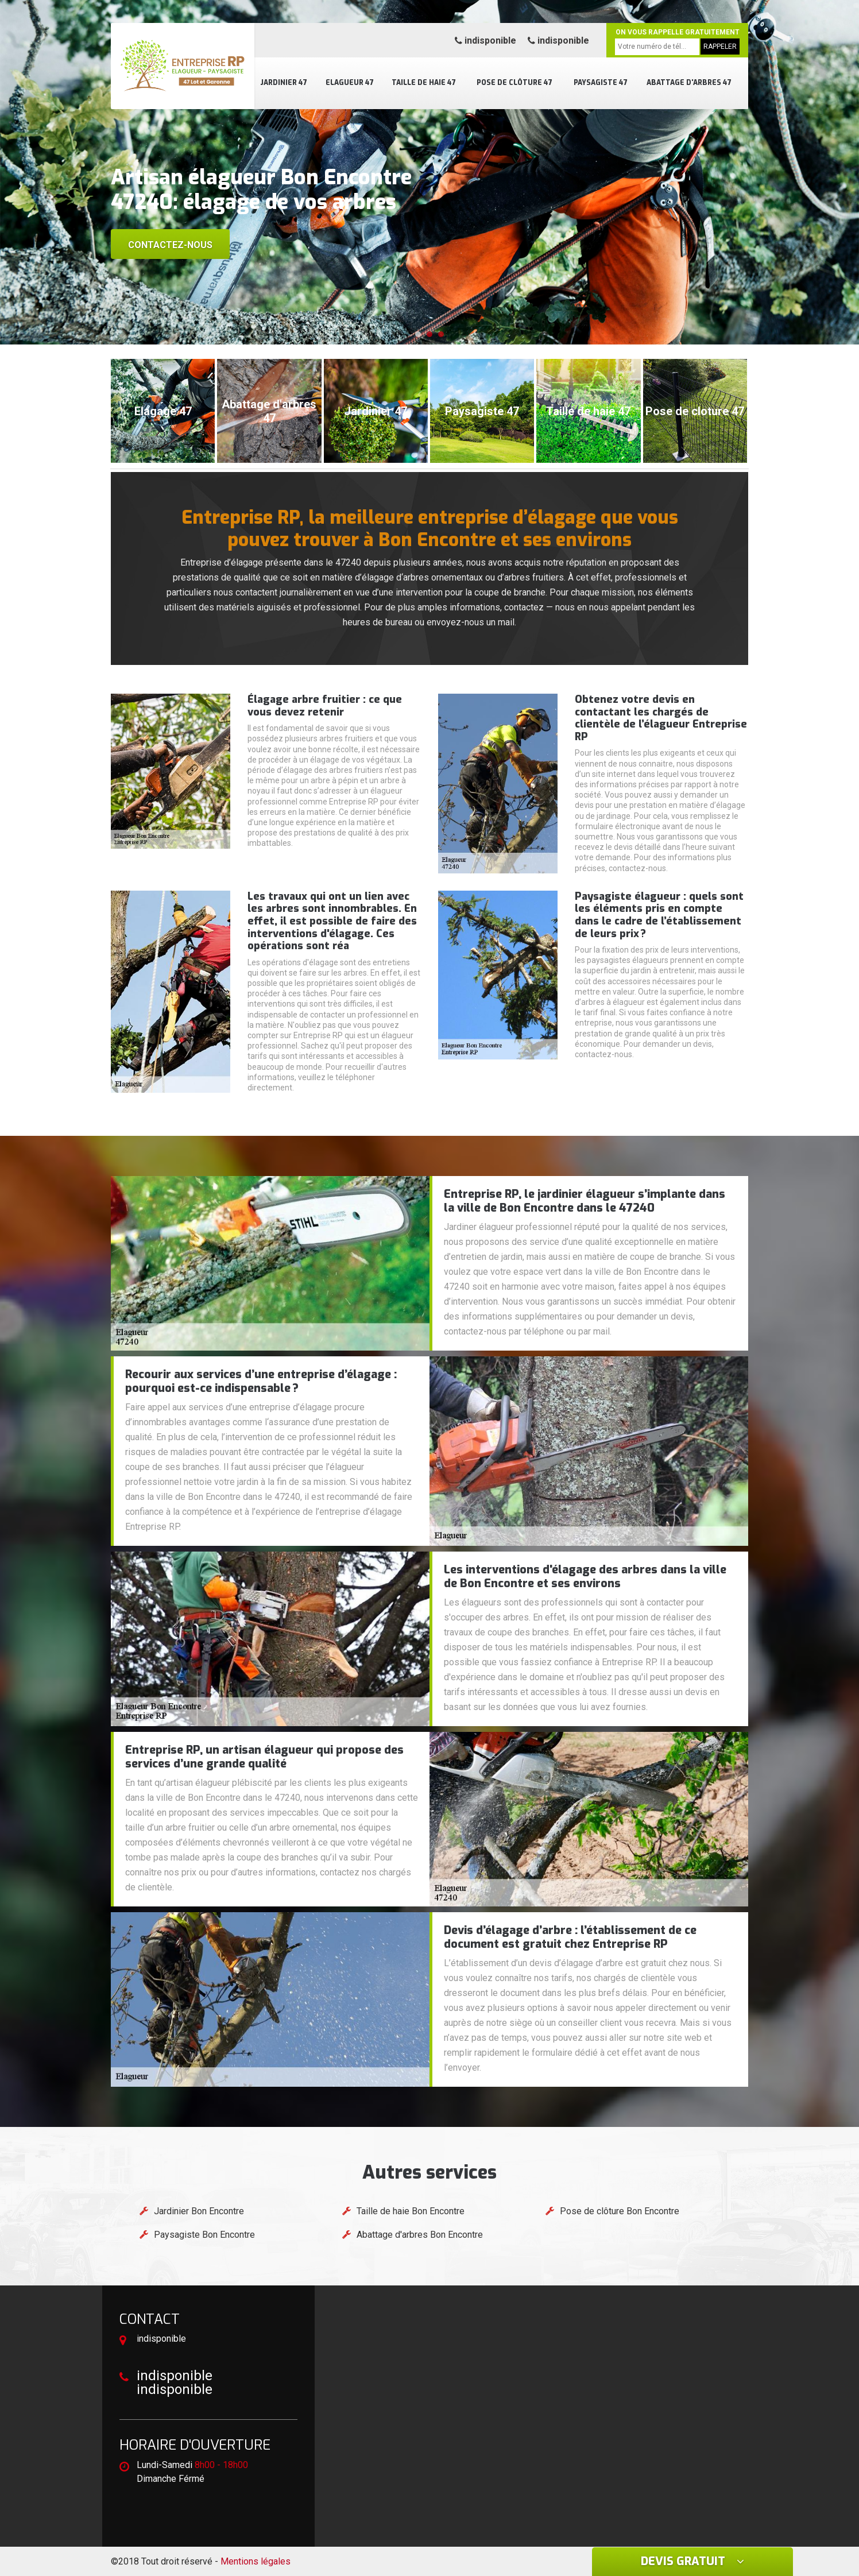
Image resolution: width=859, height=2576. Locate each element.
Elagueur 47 (350, 82)
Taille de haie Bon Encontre (411, 2211)
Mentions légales (255, 2561)
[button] (418, 334)
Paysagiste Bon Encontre (204, 2234)
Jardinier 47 (283, 82)
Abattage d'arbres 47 (689, 82)
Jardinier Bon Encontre (199, 2211)
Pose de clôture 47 (514, 82)
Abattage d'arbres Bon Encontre (420, 2234)
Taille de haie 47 (424, 82)
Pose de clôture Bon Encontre (619, 2211)
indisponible (485, 40)
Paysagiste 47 (601, 82)
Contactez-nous (170, 244)
